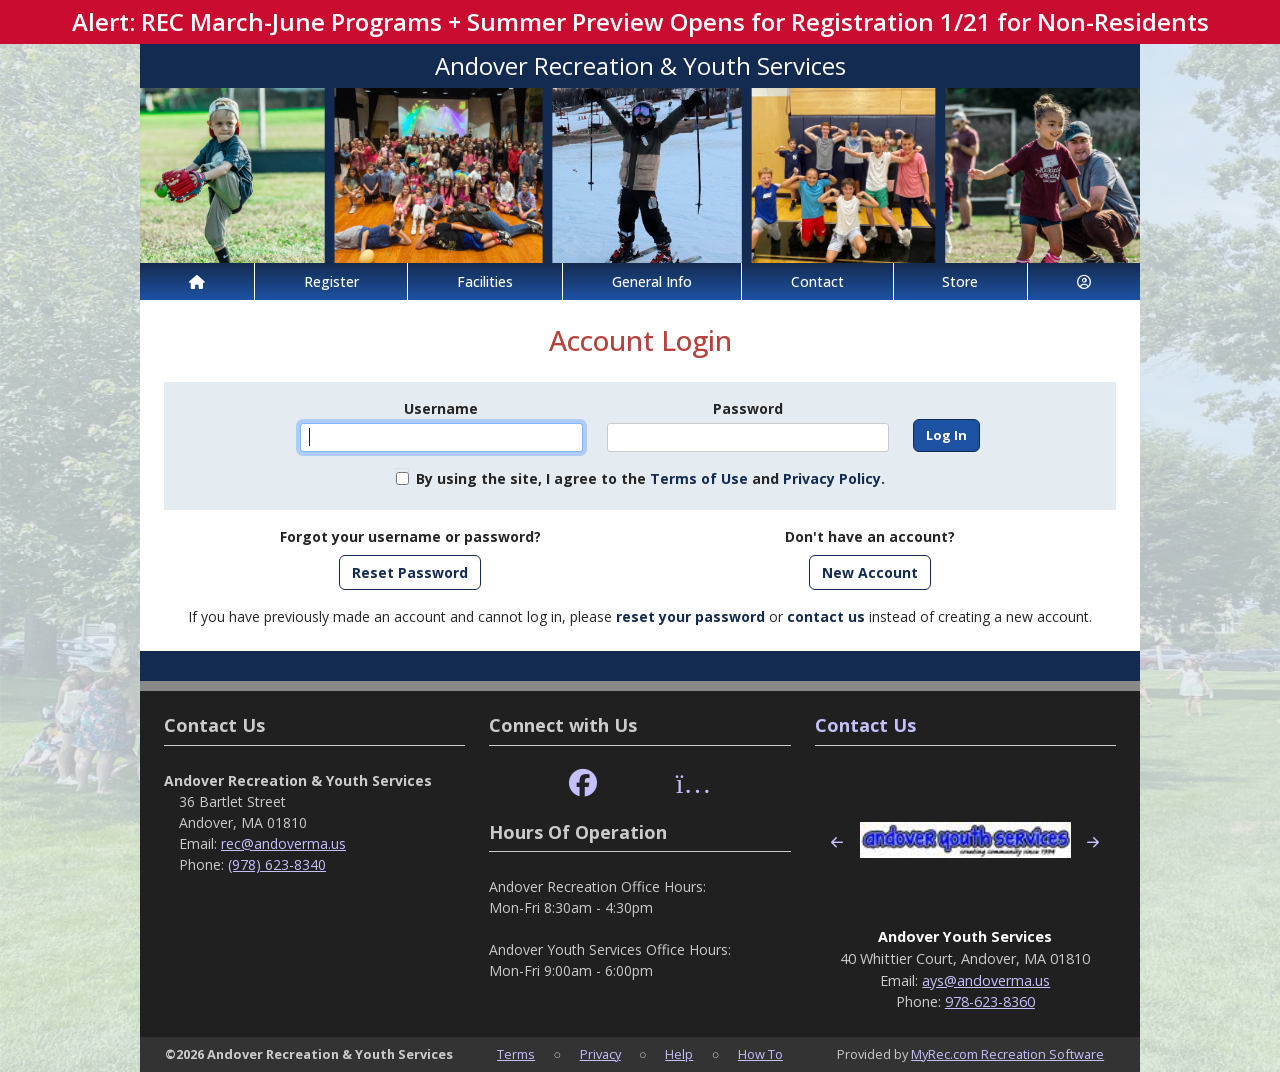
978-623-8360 (990, 1001)
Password (748, 408)
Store (960, 281)
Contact (817, 281)
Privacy (600, 1054)
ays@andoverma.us (986, 980)
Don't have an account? (870, 536)
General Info (652, 281)
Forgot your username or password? (410, 536)
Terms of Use (699, 478)
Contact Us (865, 725)
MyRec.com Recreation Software (1007, 1054)
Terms (516, 1054)
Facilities (485, 281)
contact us (826, 616)
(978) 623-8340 (277, 864)
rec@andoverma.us (283, 843)
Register (331, 281)
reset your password (690, 616)
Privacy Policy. (834, 478)
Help (679, 1054)
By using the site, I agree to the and (650, 478)
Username (441, 408)
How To (760, 1054)
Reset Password (410, 572)
